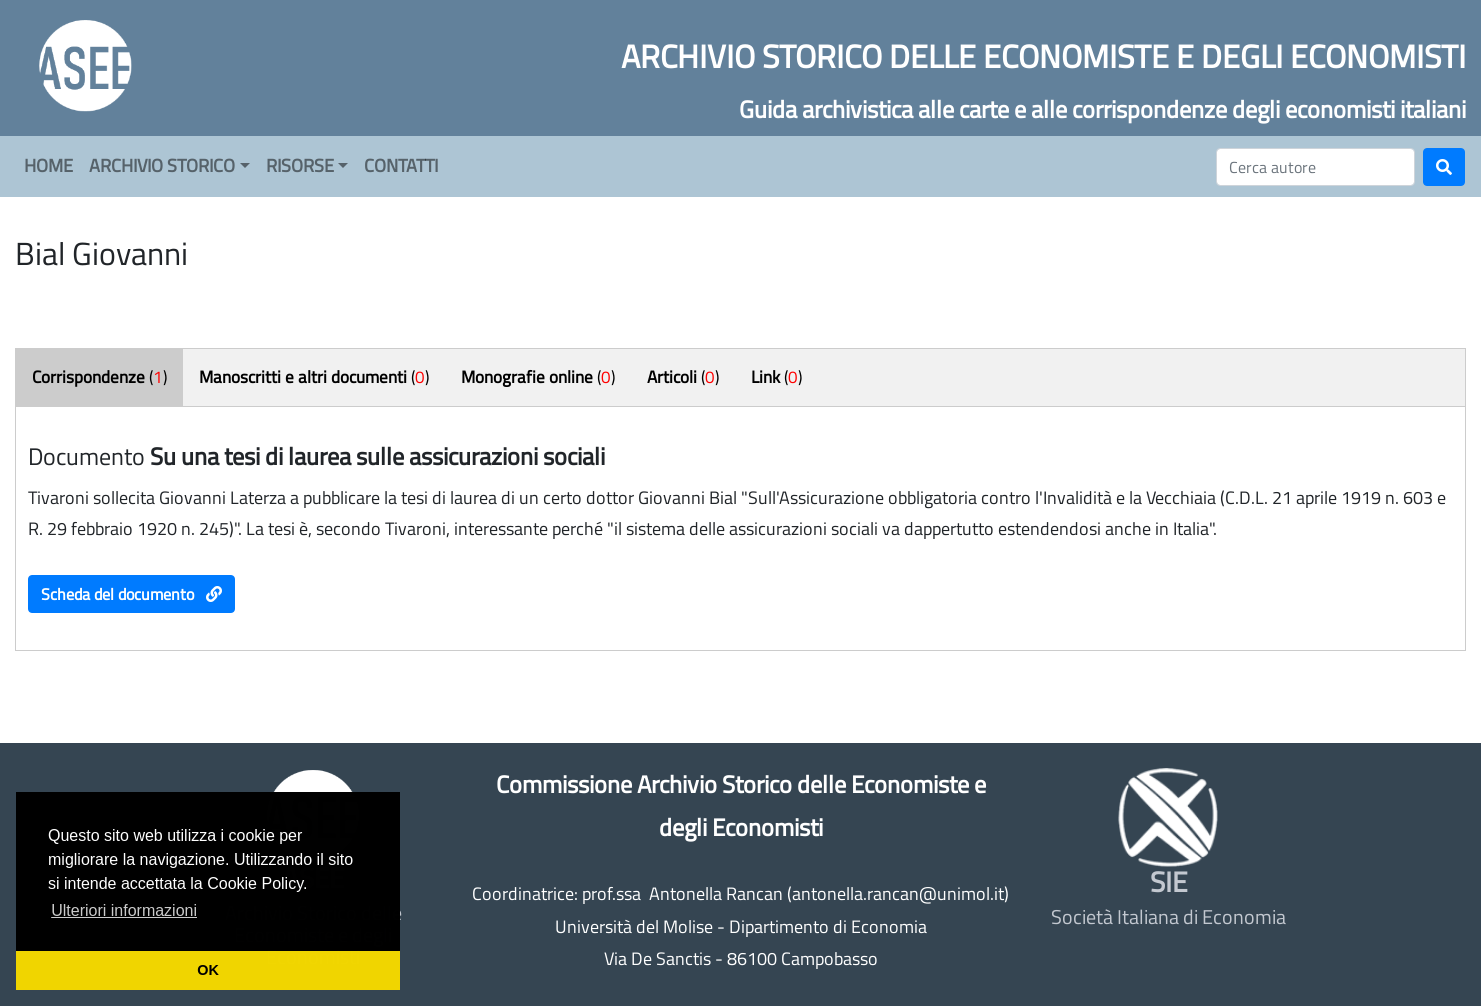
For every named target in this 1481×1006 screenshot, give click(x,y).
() (99, 377)
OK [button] (208, 970)
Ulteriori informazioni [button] (124, 910)
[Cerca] (1315, 167)
